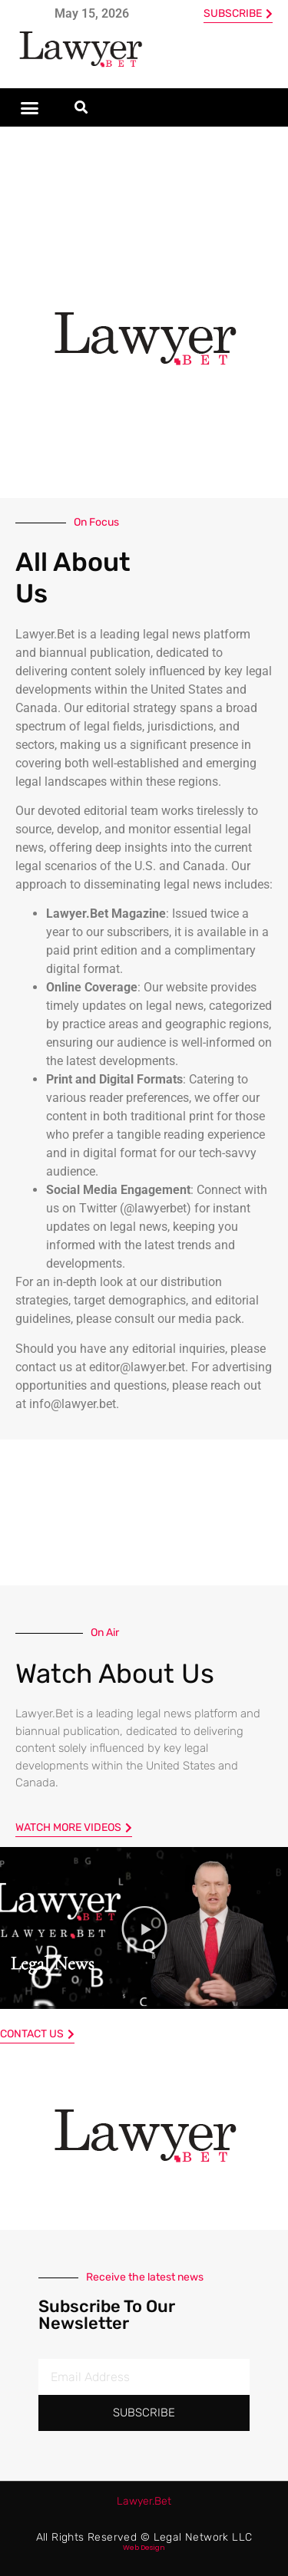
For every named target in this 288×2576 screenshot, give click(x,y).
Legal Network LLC (203, 2537)
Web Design (144, 2547)
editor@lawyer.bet (137, 1367)
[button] (30, 107)
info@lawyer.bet (72, 1404)
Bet (144, 2501)
